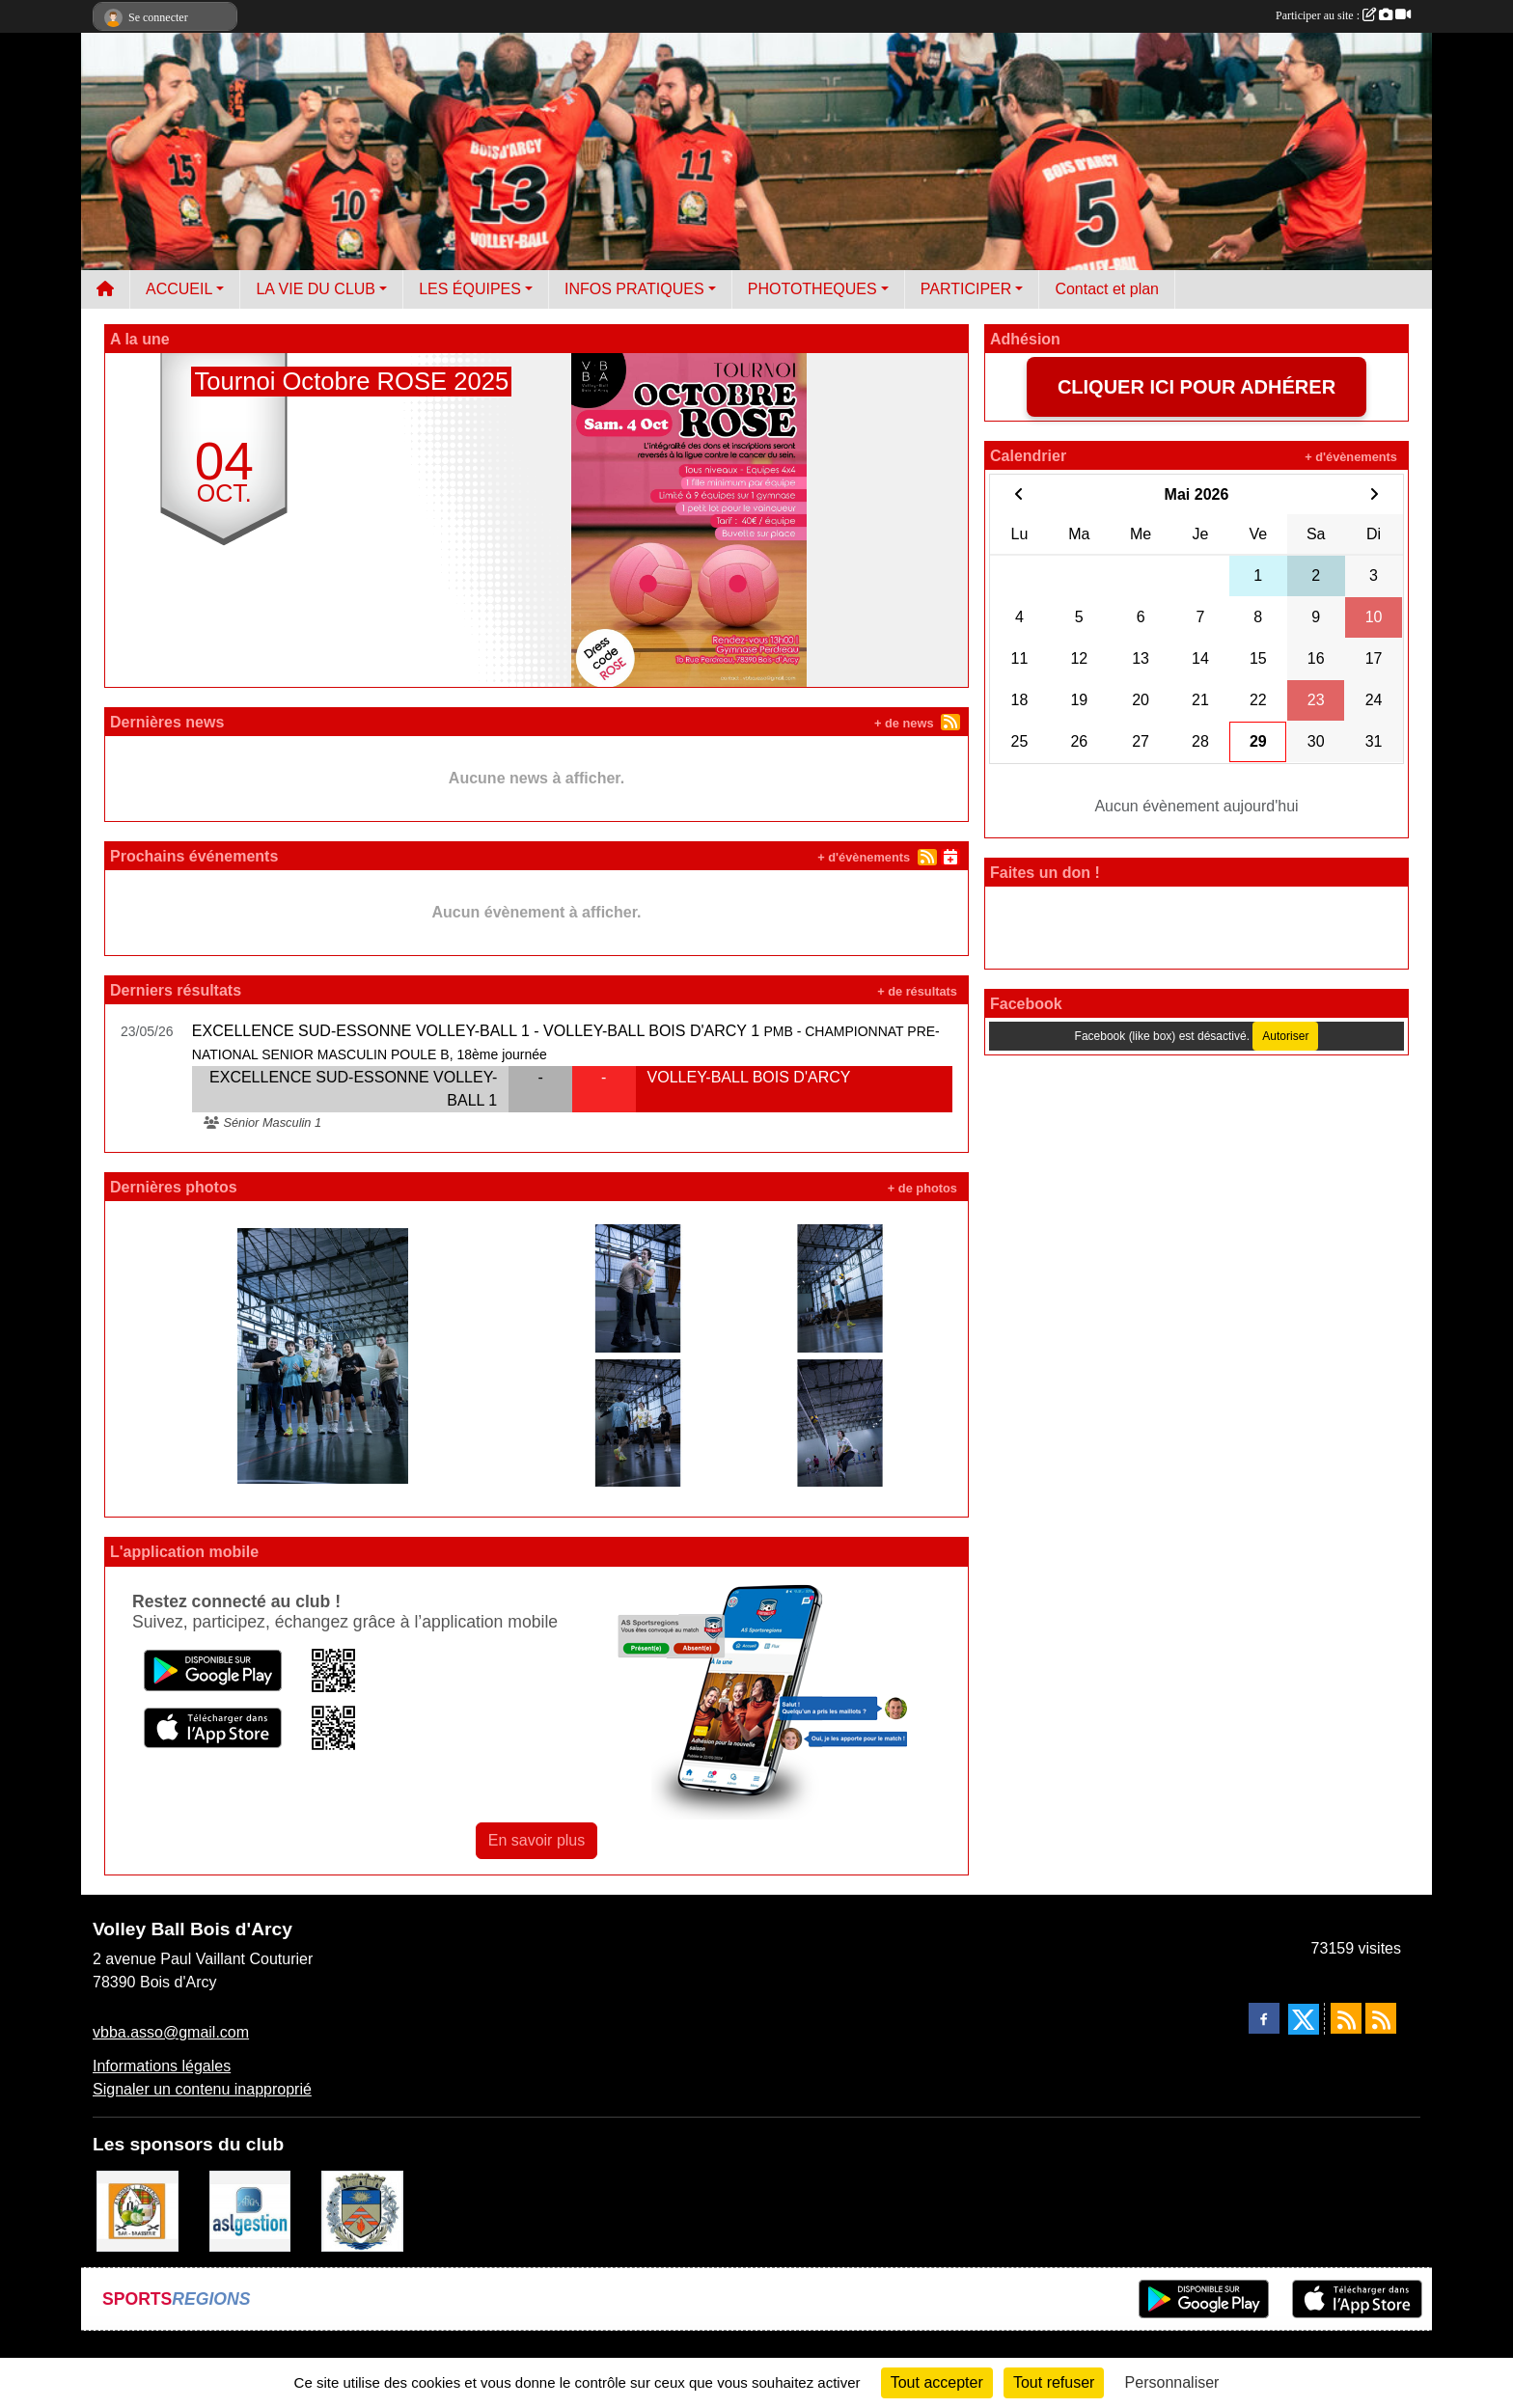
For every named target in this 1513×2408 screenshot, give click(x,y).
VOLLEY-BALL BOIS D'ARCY (749, 1077)
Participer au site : (1343, 15)
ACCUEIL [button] (179, 289)
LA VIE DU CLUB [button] (315, 289)
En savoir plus (537, 1840)
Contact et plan (1107, 289)
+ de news (904, 723)
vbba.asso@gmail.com (171, 2032)
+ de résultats (917, 991)
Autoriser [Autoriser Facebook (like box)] (1285, 1036)
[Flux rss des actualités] (1346, 2018)
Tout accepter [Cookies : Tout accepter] (937, 2382)
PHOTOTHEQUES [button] (812, 289)
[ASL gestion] (250, 2210)
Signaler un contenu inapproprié (202, 2089)
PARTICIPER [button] (966, 289)
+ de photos (922, 1188)
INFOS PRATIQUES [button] (634, 289)
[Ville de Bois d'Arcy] (362, 2210)
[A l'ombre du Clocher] (137, 2210)
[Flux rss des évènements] (1380, 2018)
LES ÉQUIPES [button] (470, 289)
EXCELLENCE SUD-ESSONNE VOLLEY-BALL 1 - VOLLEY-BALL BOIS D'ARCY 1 (475, 1031)
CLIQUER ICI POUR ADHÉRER (1196, 386)
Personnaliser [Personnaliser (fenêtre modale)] (1172, 2382)
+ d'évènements (863, 857)
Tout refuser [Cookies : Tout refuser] (1053, 2382)
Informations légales (162, 2066)
